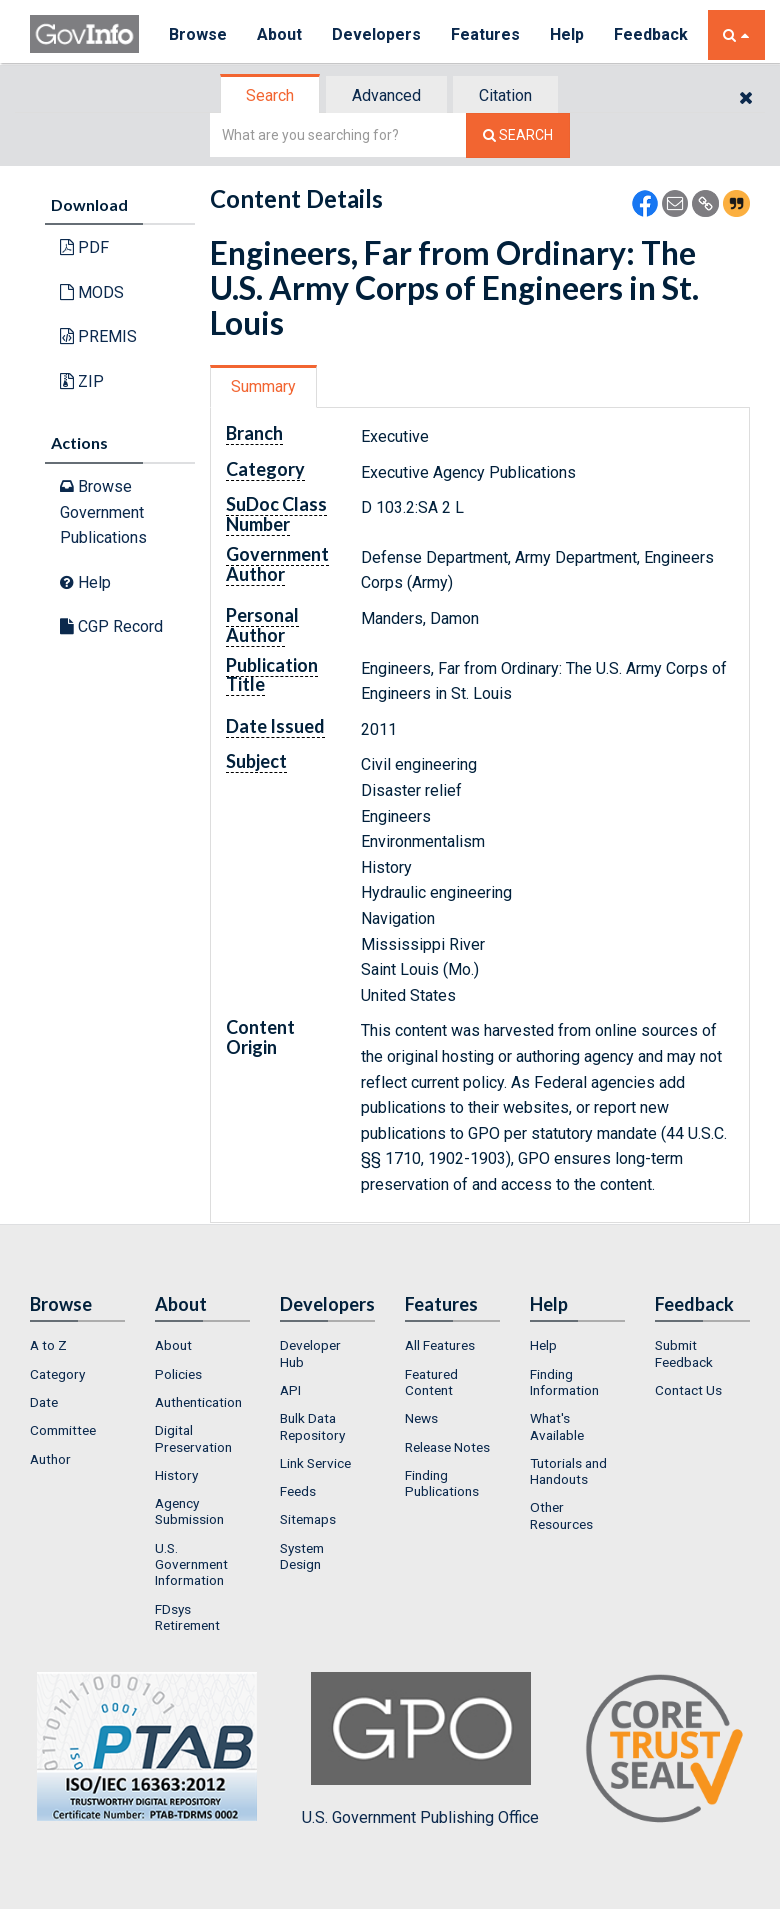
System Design (302, 1556)
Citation (505, 95)
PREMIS (98, 336)
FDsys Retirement (187, 1617)
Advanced (386, 95)
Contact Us (688, 1390)
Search (270, 95)
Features (485, 34)
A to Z (48, 1345)
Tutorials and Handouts (568, 1471)
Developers (376, 34)
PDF (84, 247)
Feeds (298, 1491)
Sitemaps (308, 1519)
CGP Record (111, 626)
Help (567, 34)
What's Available (557, 1426)
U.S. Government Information (191, 1564)
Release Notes (447, 1447)
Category (57, 1374)
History (176, 1475)
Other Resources (561, 1515)
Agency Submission (189, 1511)
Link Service (315, 1463)
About (279, 34)
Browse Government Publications (103, 512)
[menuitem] (77, 1345)
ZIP (82, 381)
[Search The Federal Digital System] (518, 135)
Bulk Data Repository (312, 1426)
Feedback (651, 34)
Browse (198, 34)
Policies (178, 1374)
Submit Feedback (684, 1353)
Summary (263, 386)
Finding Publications (442, 1483)
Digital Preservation (193, 1438)
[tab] (271, 95)
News (421, 1418)
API (290, 1390)
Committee (63, 1430)
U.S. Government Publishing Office (420, 1749)
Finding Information (564, 1382)
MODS (92, 292)
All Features (440, 1345)
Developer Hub (310, 1353)
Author (50, 1459)
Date (44, 1402)
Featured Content (431, 1382)
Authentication (198, 1402)
